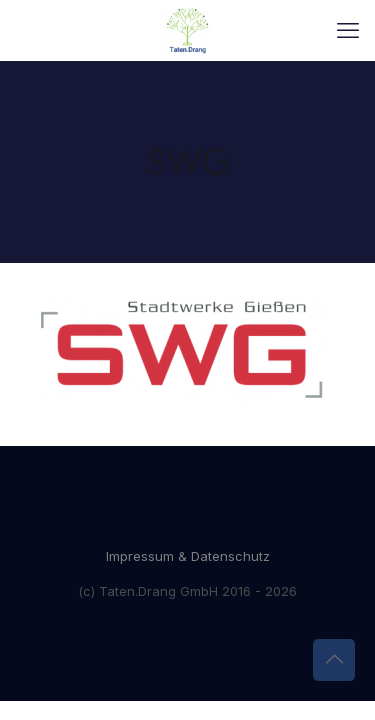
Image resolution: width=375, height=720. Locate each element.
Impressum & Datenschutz (188, 556)
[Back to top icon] (334, 660)
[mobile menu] (348, 30)
